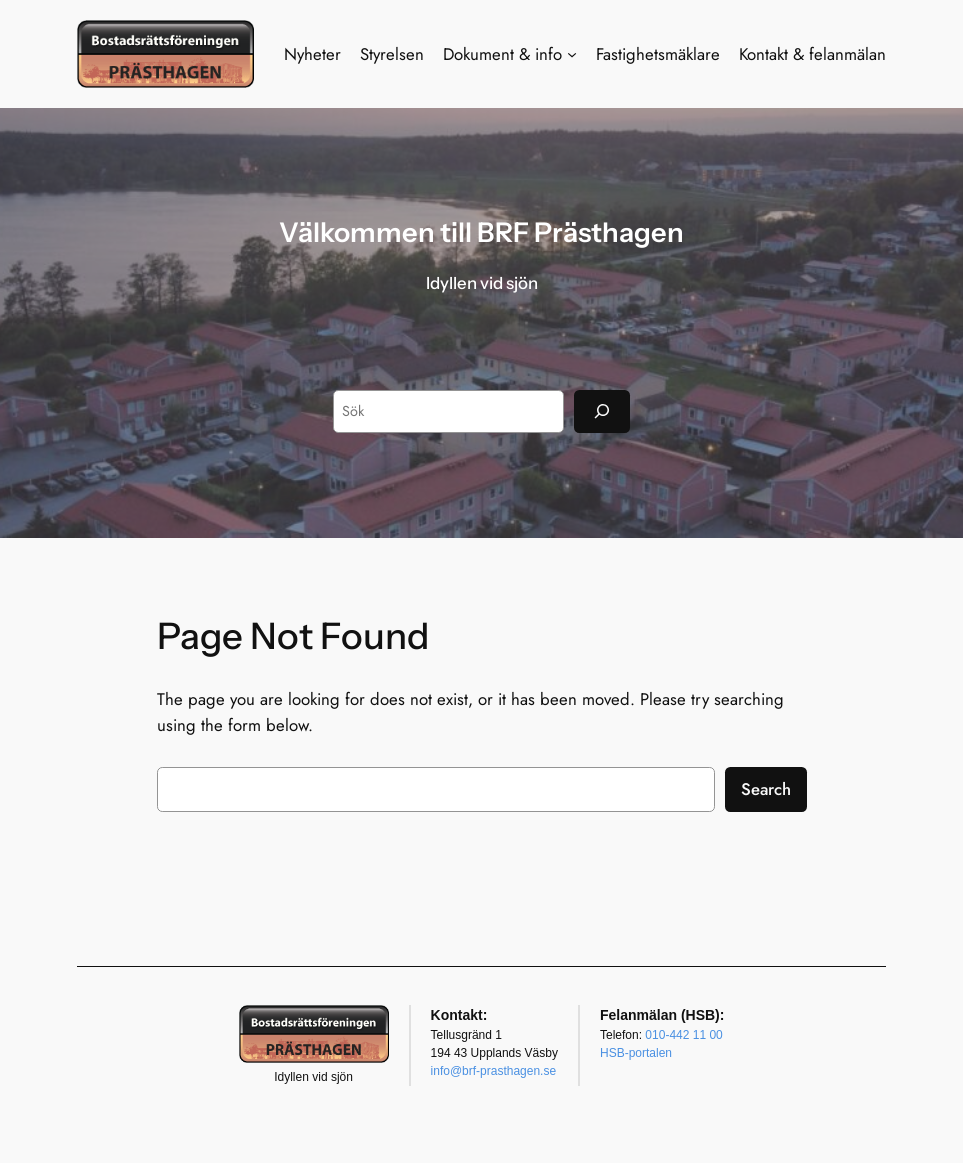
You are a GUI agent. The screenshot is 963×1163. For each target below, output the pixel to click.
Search (766, 789)
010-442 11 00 (683, 1035)
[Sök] (602, 411)
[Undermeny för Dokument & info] (572, 54)
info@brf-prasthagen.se (494, 1071)
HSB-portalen (636, 1053)
